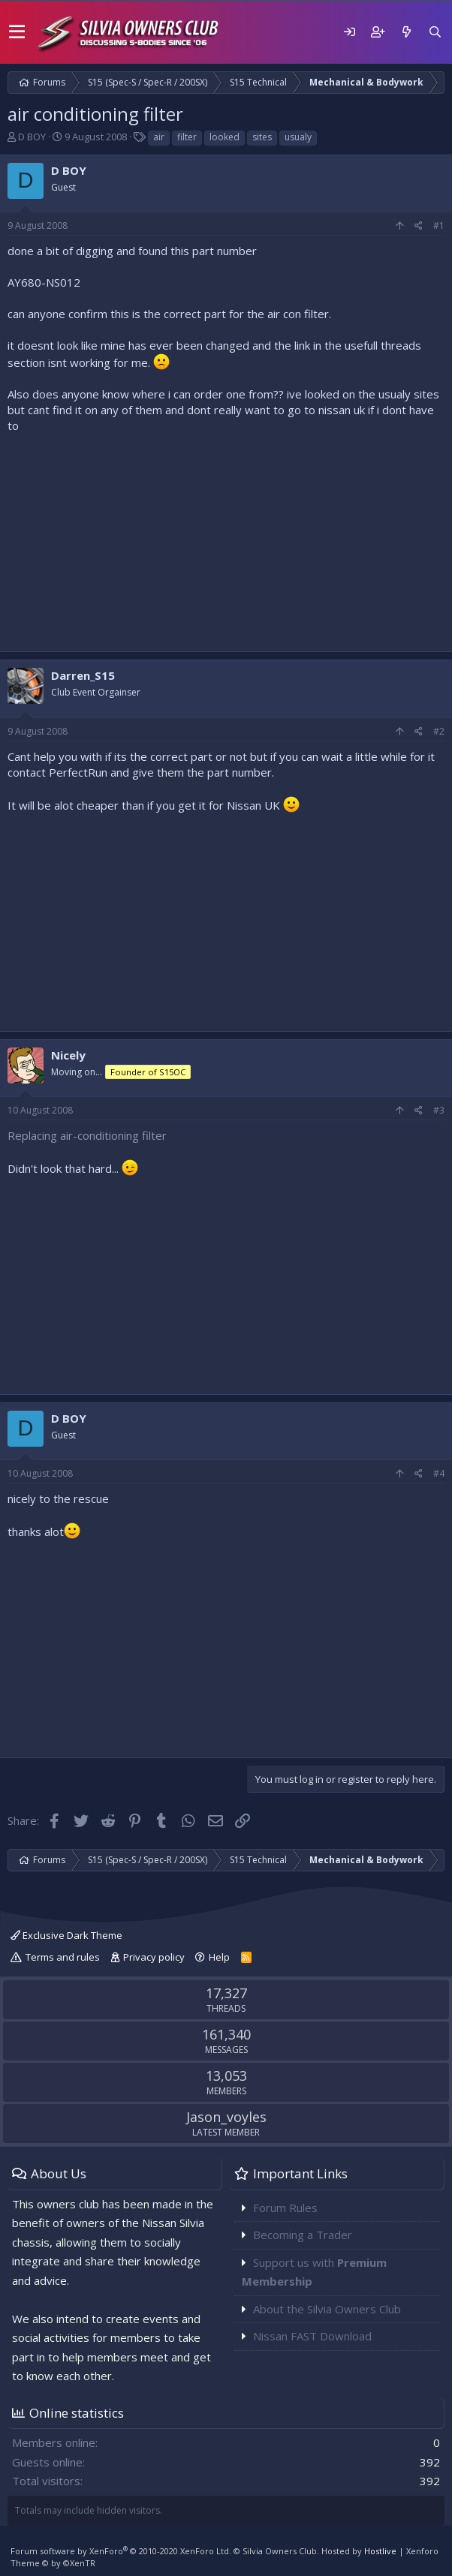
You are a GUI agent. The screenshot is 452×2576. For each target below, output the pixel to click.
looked (224, 137)
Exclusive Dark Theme (66, 1935)
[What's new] (406, 32)
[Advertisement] (226, 539)
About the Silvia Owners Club (327, 2308)
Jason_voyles (226, 2117)
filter (187, 137)
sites (262, 137)
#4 (438, 1473)
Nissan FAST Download (312, 2335)
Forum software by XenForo (121, 2550)
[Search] (434, 32)
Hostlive (380, 2550)
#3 (438, 1110)
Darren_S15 (83, 675)
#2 (438, 731)
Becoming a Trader (302, 2234)
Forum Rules (285, 2207)
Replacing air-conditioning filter (87, 1135)
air (158, 137)
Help (219, 1957)
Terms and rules (63, 1957)
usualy (298, 137)
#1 (438, 225)
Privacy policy (154, 1957)
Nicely (68, 1055)
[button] (17, 32)
